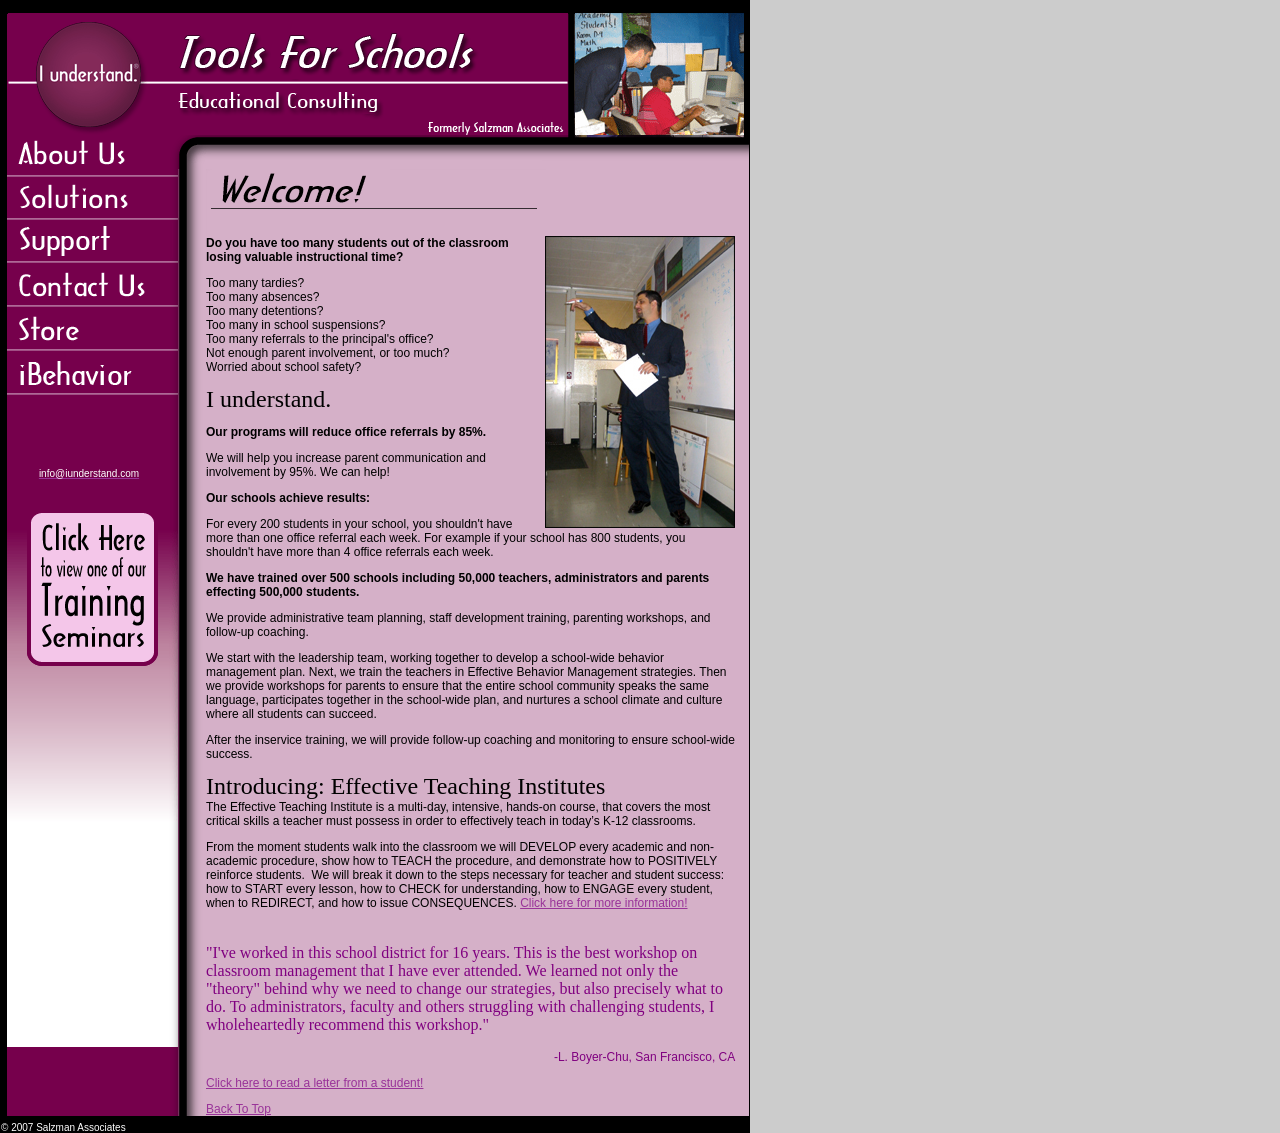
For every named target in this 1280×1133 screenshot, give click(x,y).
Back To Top (238, 1109)
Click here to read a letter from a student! (314, 1083)
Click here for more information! (603, 903)
